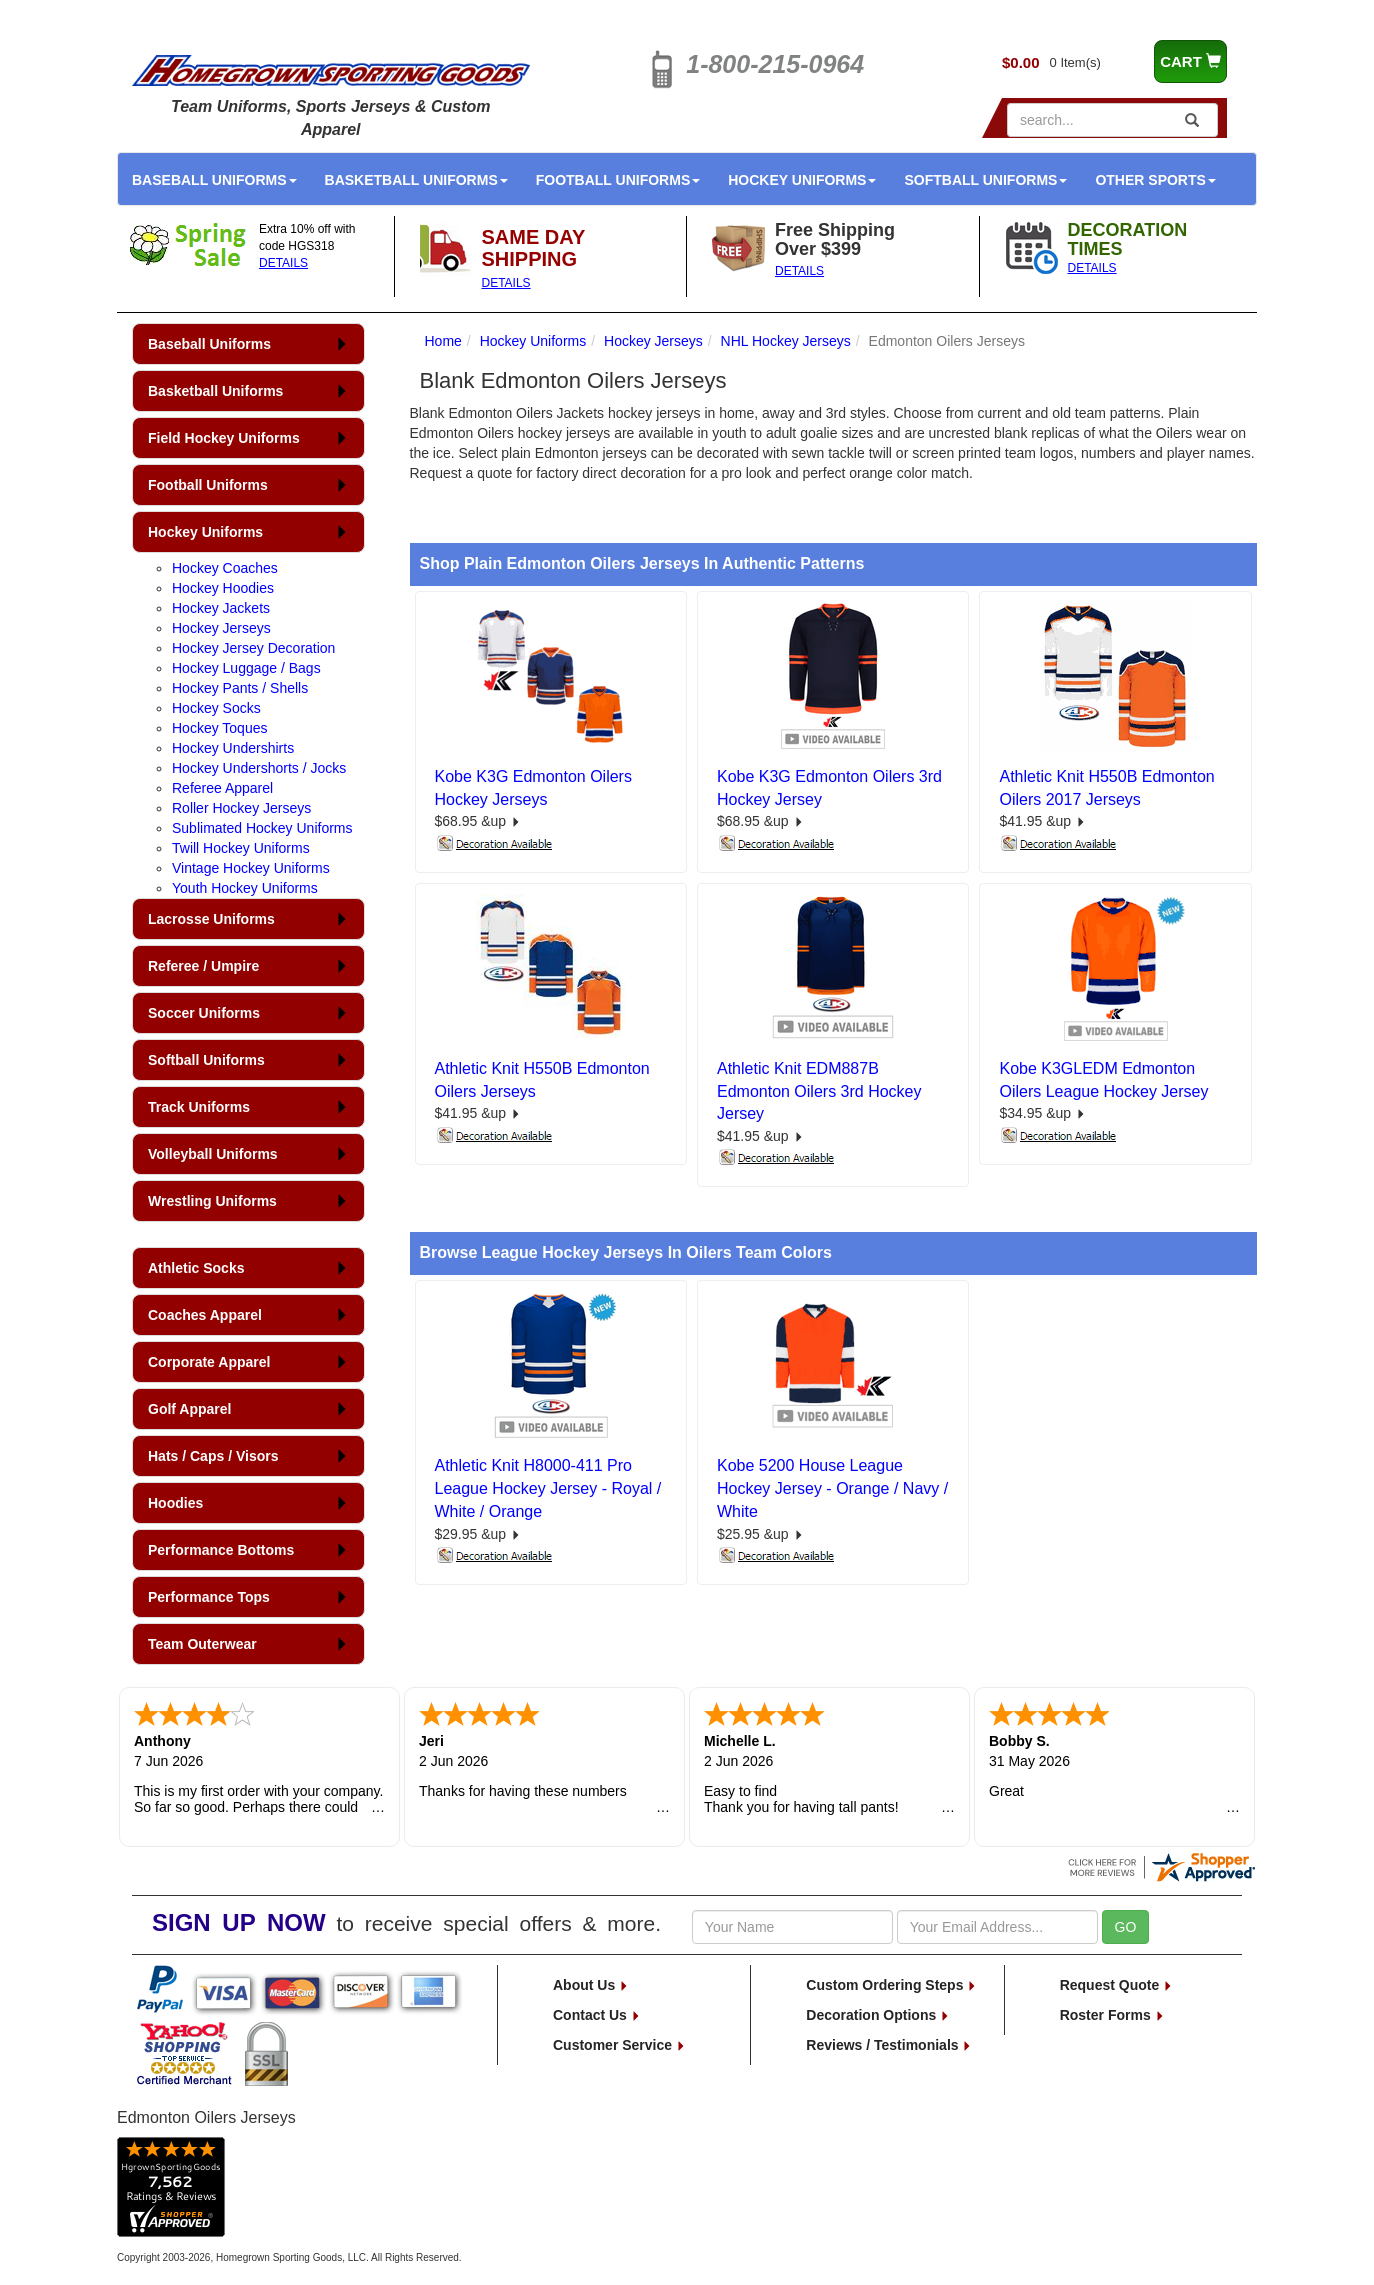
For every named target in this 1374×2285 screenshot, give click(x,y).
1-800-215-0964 (775, 64)
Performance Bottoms (221, 1550)
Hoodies (175, 1503)
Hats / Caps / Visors (213, 1456)
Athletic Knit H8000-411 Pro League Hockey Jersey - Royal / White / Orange (548, 1488)
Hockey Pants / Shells (240, 688)
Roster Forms (1112, 2015)
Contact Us (597, 2015)
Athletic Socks (196, 1268)
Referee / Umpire (203, 966)
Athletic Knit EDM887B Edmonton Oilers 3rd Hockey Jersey (819, 1091)
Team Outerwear (202, 1644)
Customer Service (619, 2045)
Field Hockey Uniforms (224, 438)
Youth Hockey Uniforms (245, 888)
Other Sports (1155, 180)
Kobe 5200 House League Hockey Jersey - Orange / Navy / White (832, 1488)
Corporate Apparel (209, 1362)
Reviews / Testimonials (889, 2045)
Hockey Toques (219, 728)
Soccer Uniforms (204, 1013)
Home (443, 341)
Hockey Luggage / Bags (246, 668)
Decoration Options (878, 2015)
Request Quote (1116, 1985)
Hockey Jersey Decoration (253, 648)
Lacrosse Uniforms (211, 919)
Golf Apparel (190, 1409)
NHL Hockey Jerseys (786, 341)
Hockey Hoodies (223, 588)
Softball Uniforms (985, 180)
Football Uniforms (618, 180)
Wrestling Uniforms (212, 1201)
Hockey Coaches (225, 568)
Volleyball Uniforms (213, 1154)
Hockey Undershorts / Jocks (259, 768)
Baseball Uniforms (214, 180)
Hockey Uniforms (802, 180)
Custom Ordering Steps (891, 1985)
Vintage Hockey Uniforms (251, 868)
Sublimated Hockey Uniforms (262, 828)
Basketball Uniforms (416, 180)
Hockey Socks (216, 708)
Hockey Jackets (221, 608)
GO (1126, 1927)
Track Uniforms (199, 1107)
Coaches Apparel (205, 1315)
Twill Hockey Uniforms (241, 848)
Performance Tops (209, 1597)
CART (1190, 61)
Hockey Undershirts (233, 748)
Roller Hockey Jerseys (241, 808)
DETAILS (283, 263)
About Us (591, 1985)
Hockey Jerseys (221, 628)
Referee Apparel (222, 788)
